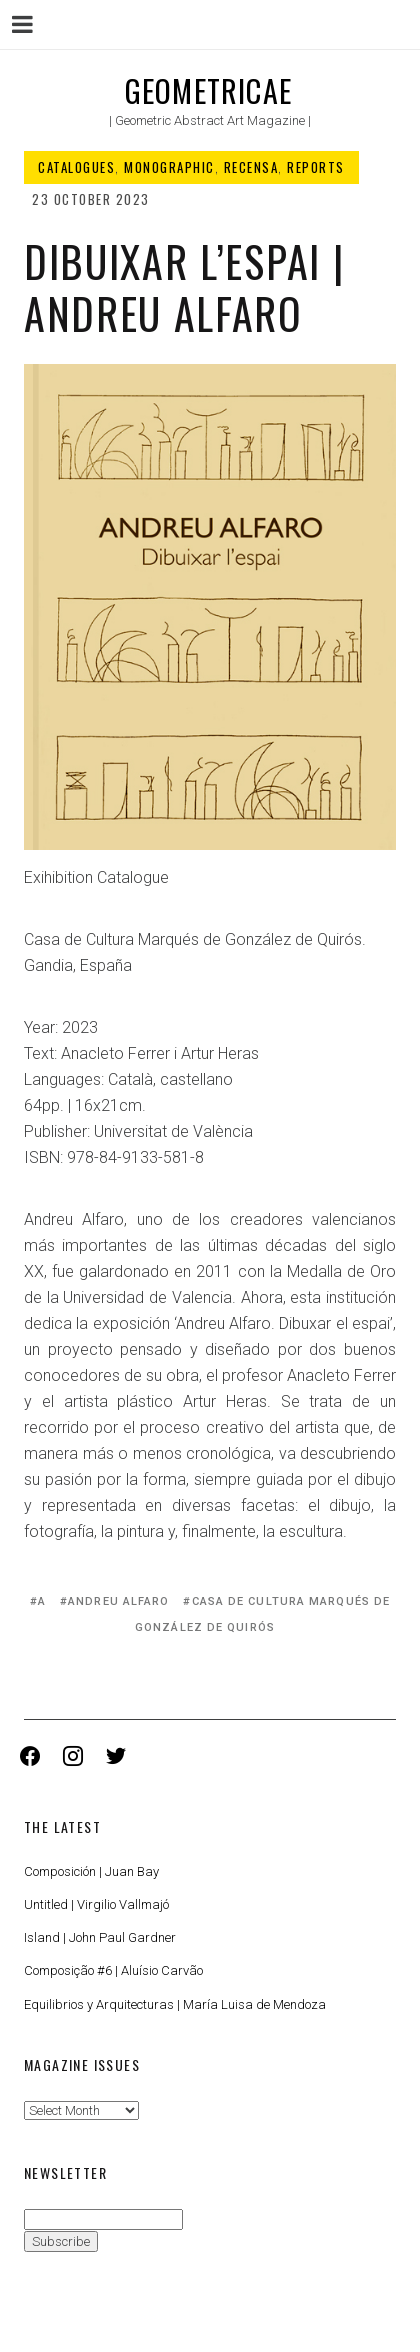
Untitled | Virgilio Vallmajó (96, 1904)
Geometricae (208, 90)
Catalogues (76, 167)
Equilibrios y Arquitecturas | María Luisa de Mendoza (175, 2004)
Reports (316, 167)
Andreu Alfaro (118, 1601)
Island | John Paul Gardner (100, 1937)
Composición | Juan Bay (91, 1871)
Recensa (251, 167)
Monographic (169, 167)
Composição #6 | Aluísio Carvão (113, 1970)
